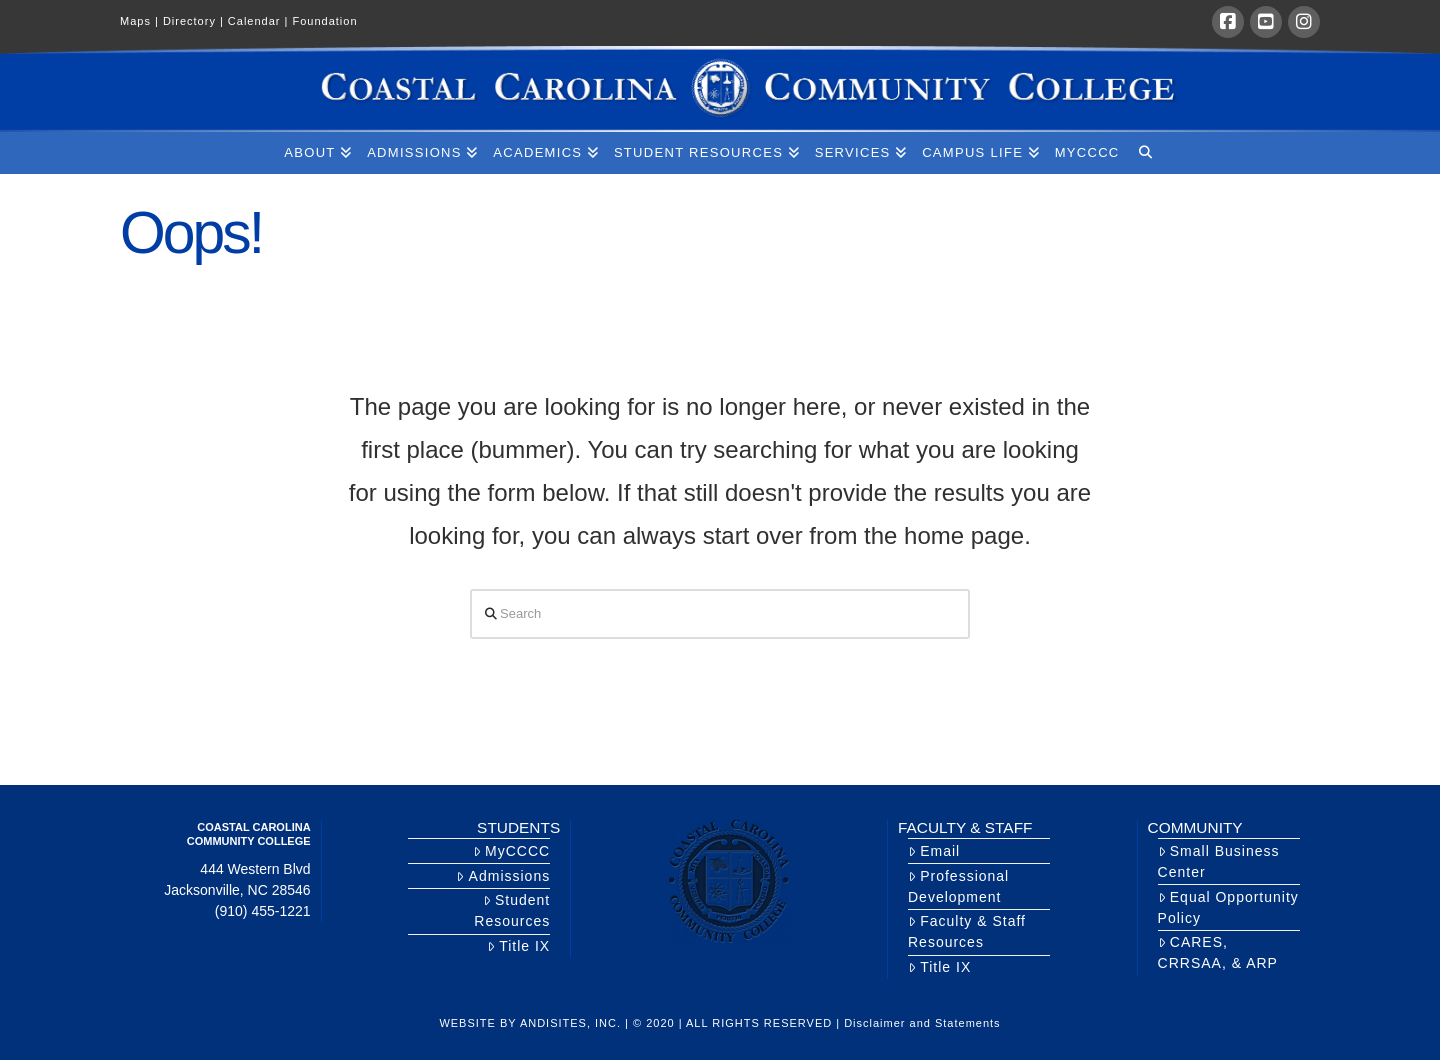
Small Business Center (1219, 861)
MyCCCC (511, 851)
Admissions (503, 876)
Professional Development (958, 886)
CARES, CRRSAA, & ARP (1218, 952)
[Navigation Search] (1144, 153)
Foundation (324, 21)
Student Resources (512, 910)
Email (934, 851)
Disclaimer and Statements (922, 1023)
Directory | (195, 21)
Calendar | (260, 21)
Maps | (141, 21)
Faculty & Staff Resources (967, 931)
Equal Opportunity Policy (1228, 907)
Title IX (518, 946)
